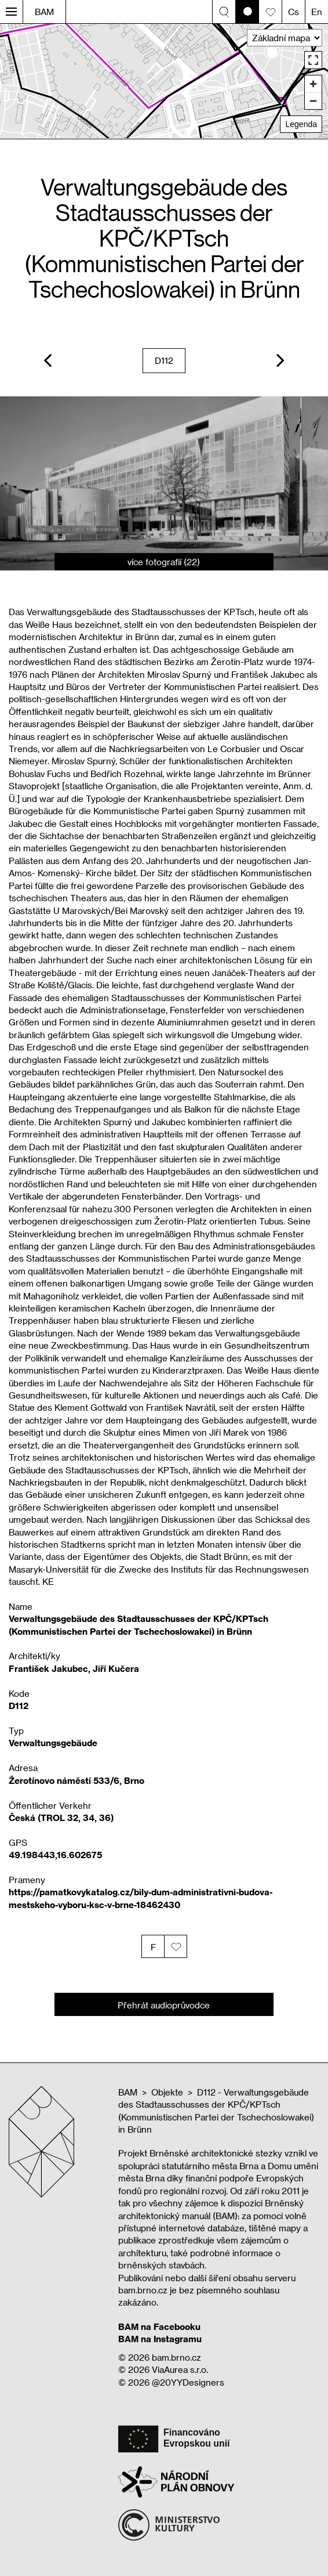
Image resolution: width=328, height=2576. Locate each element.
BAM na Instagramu (160, 2338)
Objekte (167, 2092)
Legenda (301, 124)
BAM (44, 11)
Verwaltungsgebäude (53, 1742)
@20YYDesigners (188, 2382)
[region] (164, 81)
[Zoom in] (313, 83)
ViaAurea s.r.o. (180, 2369)
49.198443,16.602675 (55, 1854)
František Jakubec (48, 1668)
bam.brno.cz (176, 2357)
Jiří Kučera (116, 1668)
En (316, 11)
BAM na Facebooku (159, 2326)
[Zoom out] (313, 100)
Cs (293, 11)
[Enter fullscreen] (313, 60)
